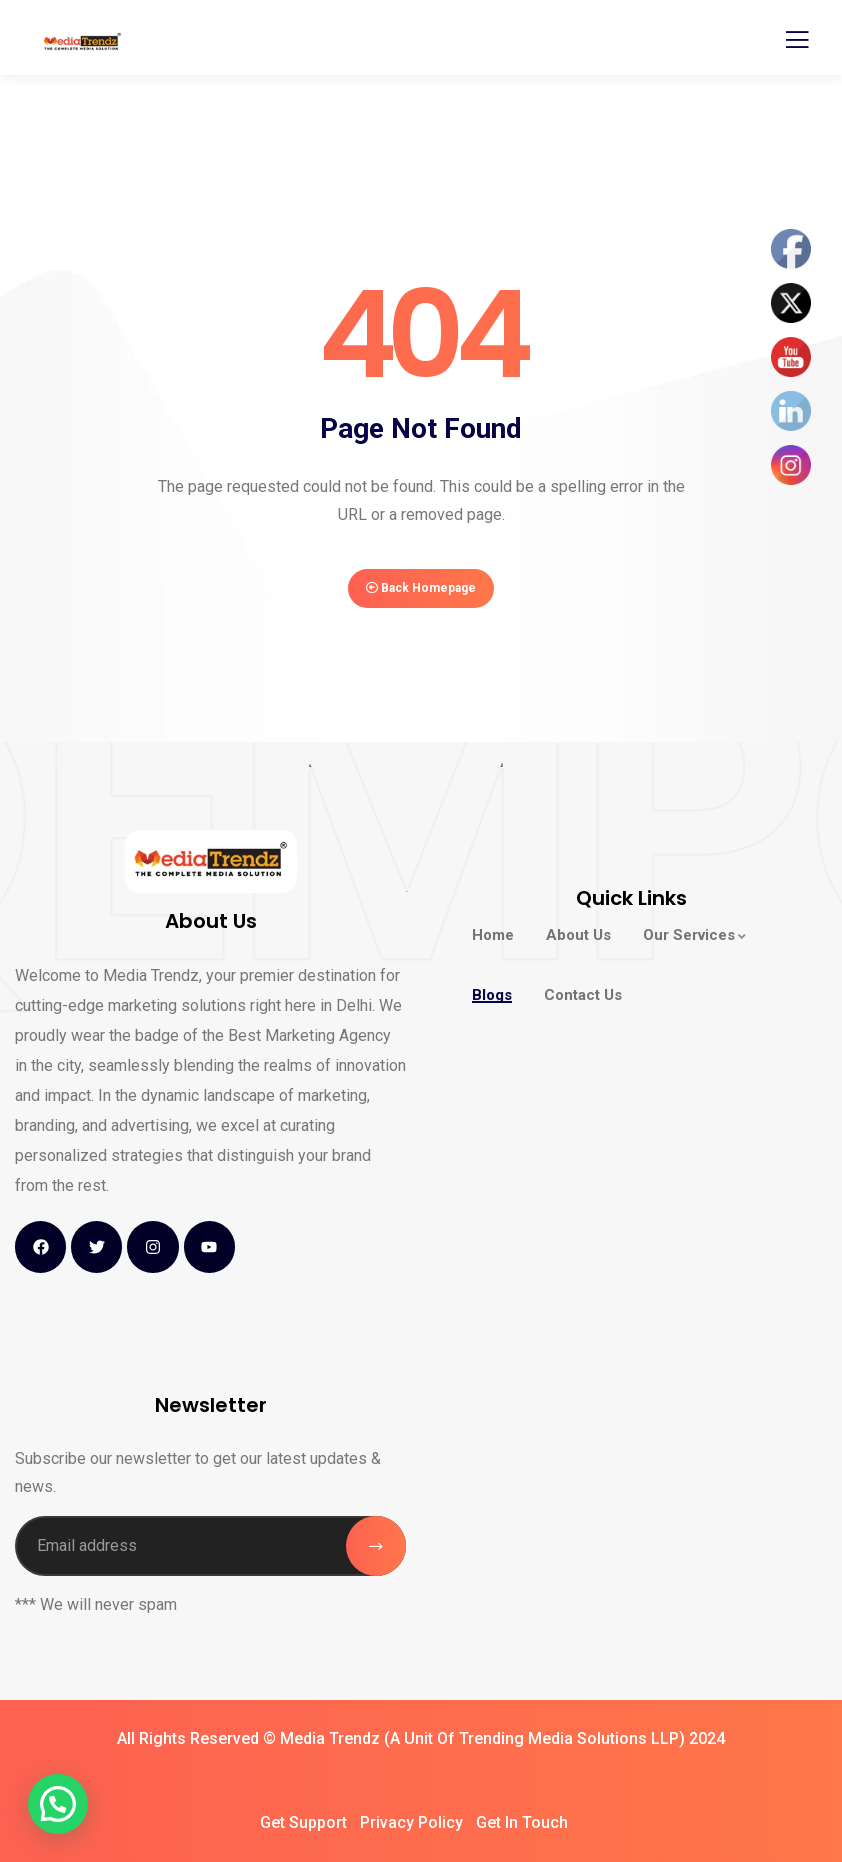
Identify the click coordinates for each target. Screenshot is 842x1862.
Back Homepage (421, 588)
